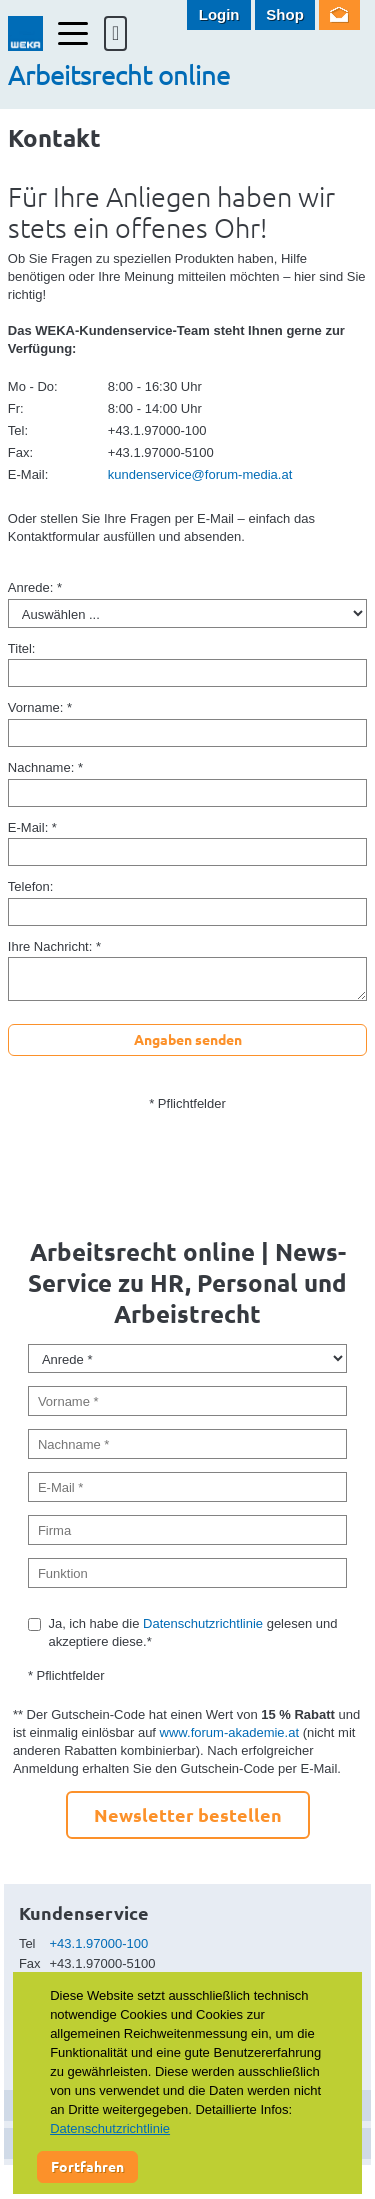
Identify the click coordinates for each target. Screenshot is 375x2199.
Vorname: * (40, 707)
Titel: (22, 648)
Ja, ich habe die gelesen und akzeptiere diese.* (192, 1632)
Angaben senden (188, 1039)
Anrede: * (35, 587)
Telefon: (31, 886)
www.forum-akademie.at (229, 1732)
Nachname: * (45, 767)
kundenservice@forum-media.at (200, 474)
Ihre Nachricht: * (54, 946)
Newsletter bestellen (188, 1814)
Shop (285, 14)
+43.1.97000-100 (99, 1943)
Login (219, 14)
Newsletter (339, 15)
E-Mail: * (32, 827)
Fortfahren (87, 2166)
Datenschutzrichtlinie (203, 1623)
